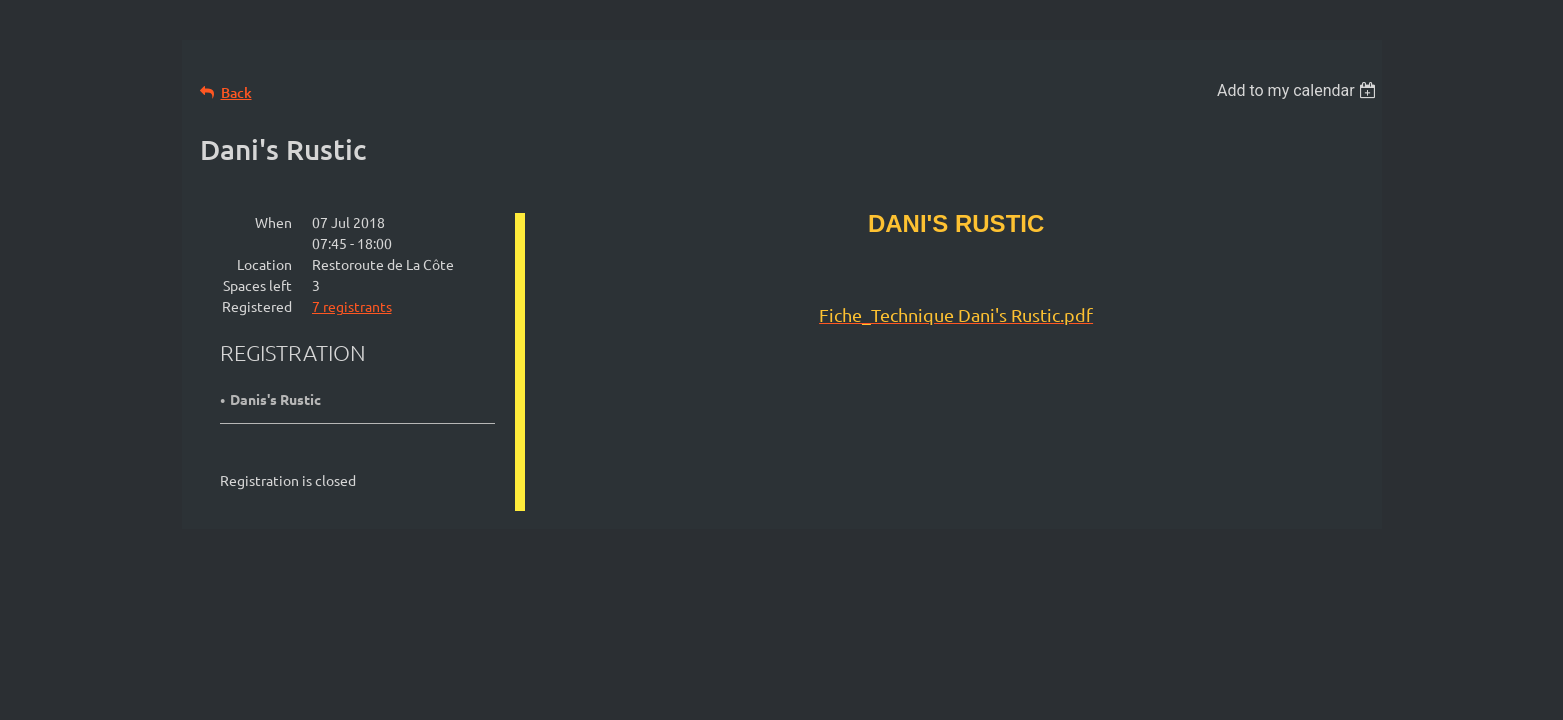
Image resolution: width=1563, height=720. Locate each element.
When (273, 222)
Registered (257, 306)
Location (264, 264)
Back (236, 92)
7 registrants (352, 306)
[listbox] (1299, 90)
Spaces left (257, 285)
